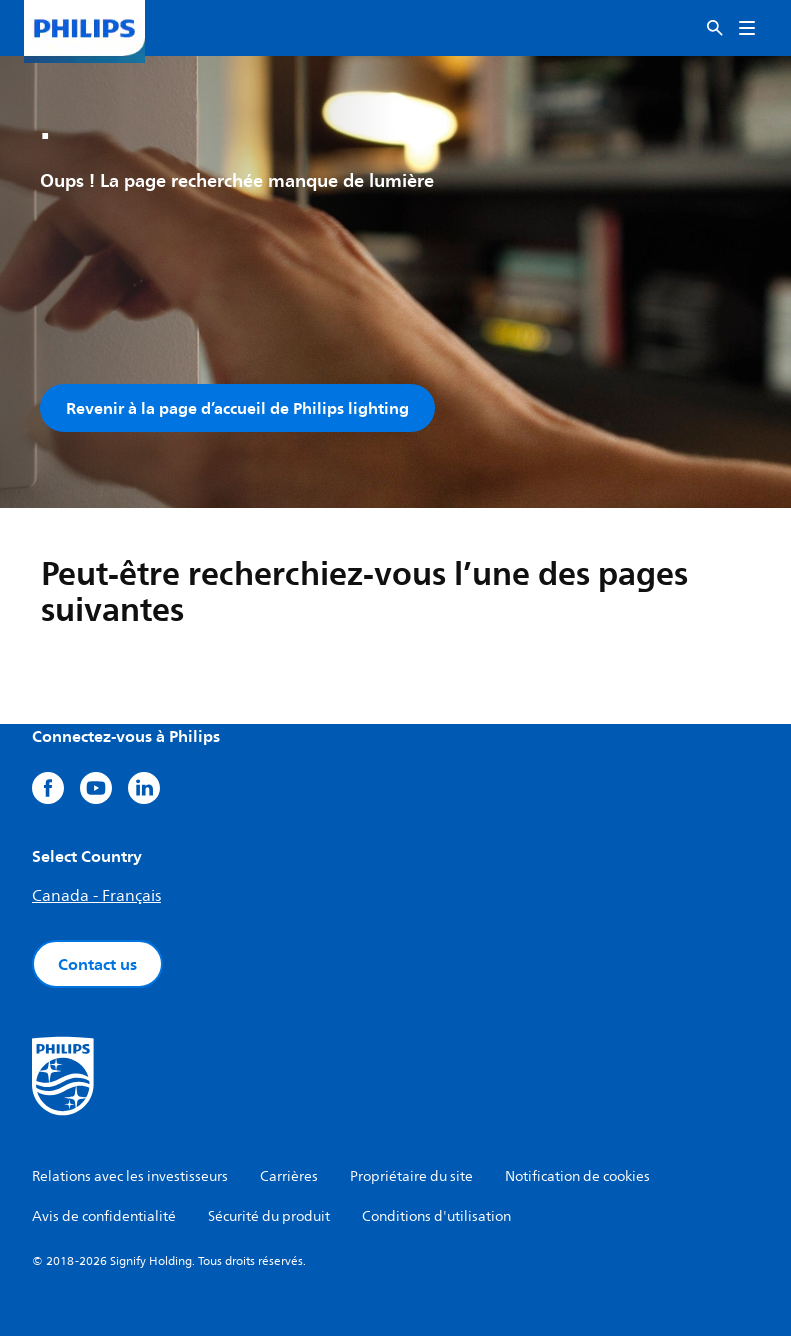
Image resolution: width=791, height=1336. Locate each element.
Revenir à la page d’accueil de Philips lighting (237, 408)
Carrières (289, 1176)
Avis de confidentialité (104, 1216)
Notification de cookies (577, 1176)
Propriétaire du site (411, 1176)
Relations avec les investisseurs (130, 1176)
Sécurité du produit (269, 1216)
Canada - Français (96, 896)
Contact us (97, 964)
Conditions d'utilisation (436, 1216)
